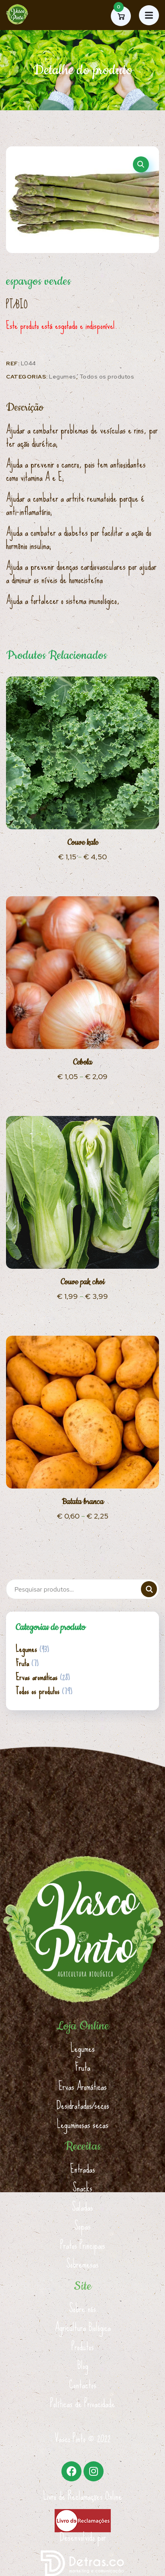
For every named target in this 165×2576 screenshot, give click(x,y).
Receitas (83, 2147)
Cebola (82, 1062)
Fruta (22, 1663)
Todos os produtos (106, 376)
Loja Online (82, 2026)
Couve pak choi (82, 1282)
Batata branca (83, 1502)
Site (83, 2286)
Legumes (62, 376)
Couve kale (82, 842)
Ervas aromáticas (36, 1677)
